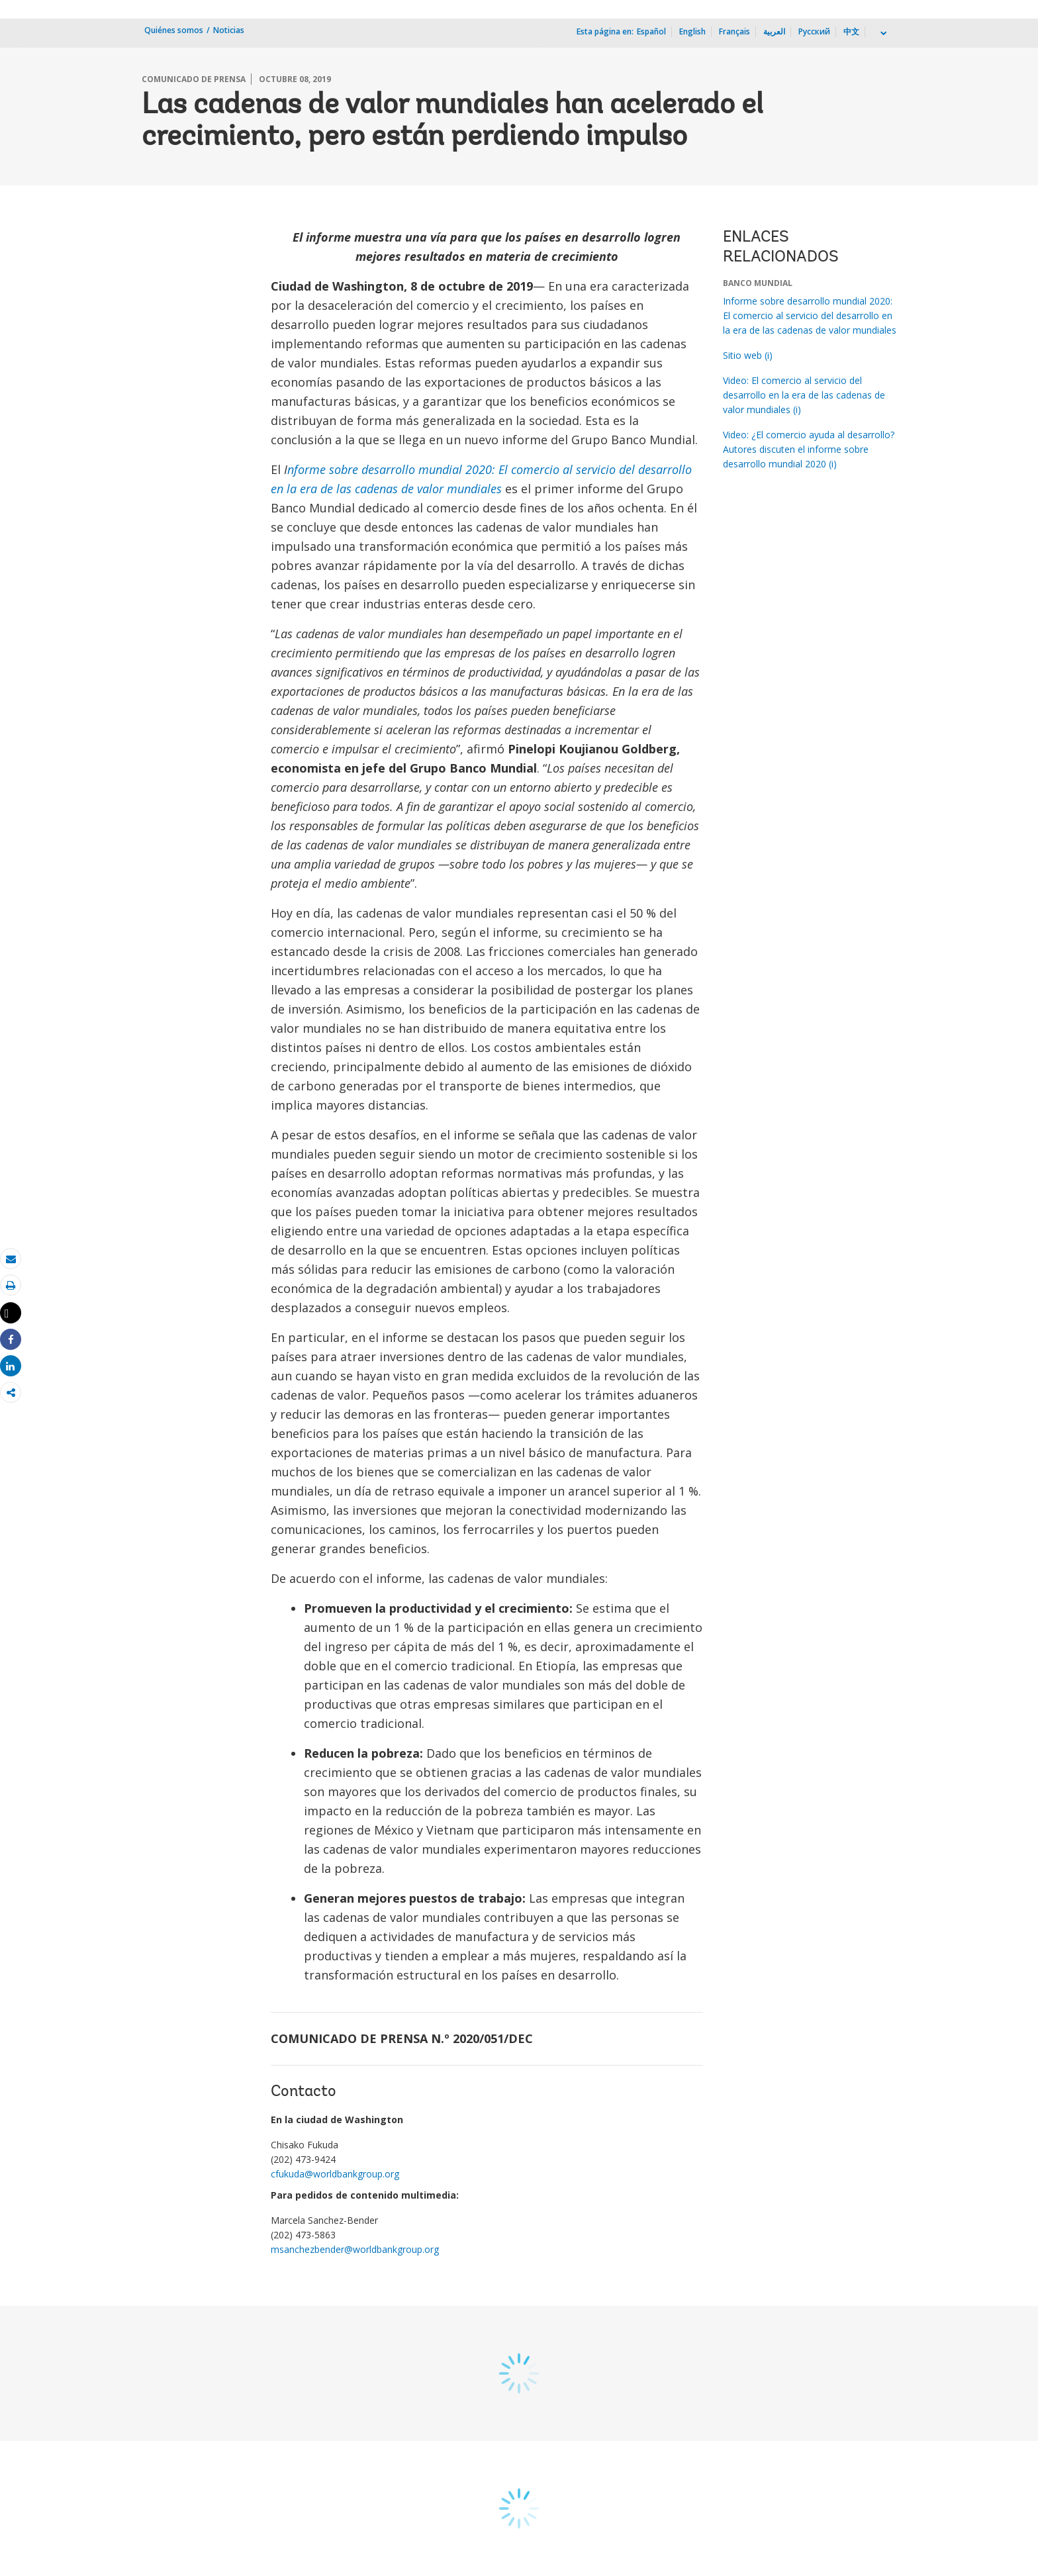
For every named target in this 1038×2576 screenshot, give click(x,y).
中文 (851, 31)
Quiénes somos (173, 30)
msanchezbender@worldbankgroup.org (355, 2249)
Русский (814, 31)
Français (734, 31)
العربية (774, 31)
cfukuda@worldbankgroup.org (335, 2174)
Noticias (228, 30)
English (692, 31)
